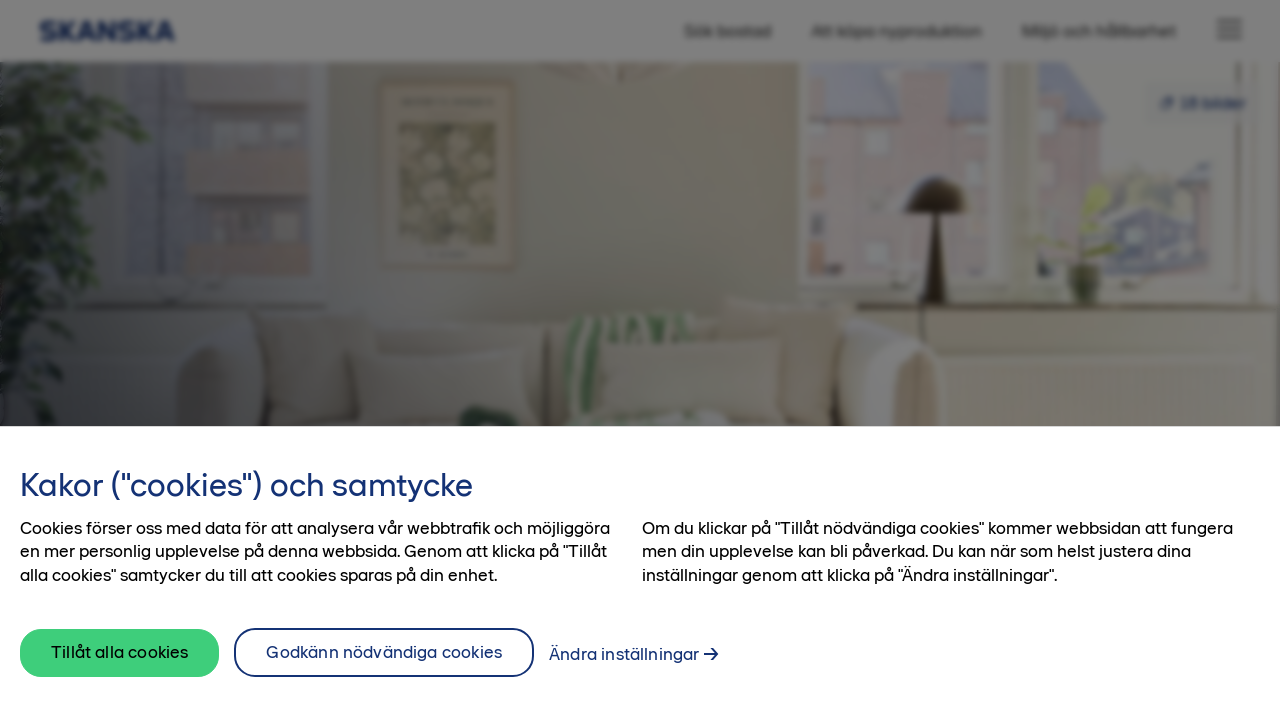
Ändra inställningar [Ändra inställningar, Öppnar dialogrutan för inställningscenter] (624, 668)
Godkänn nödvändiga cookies (384, 666)
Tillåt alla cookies (119, 667)
